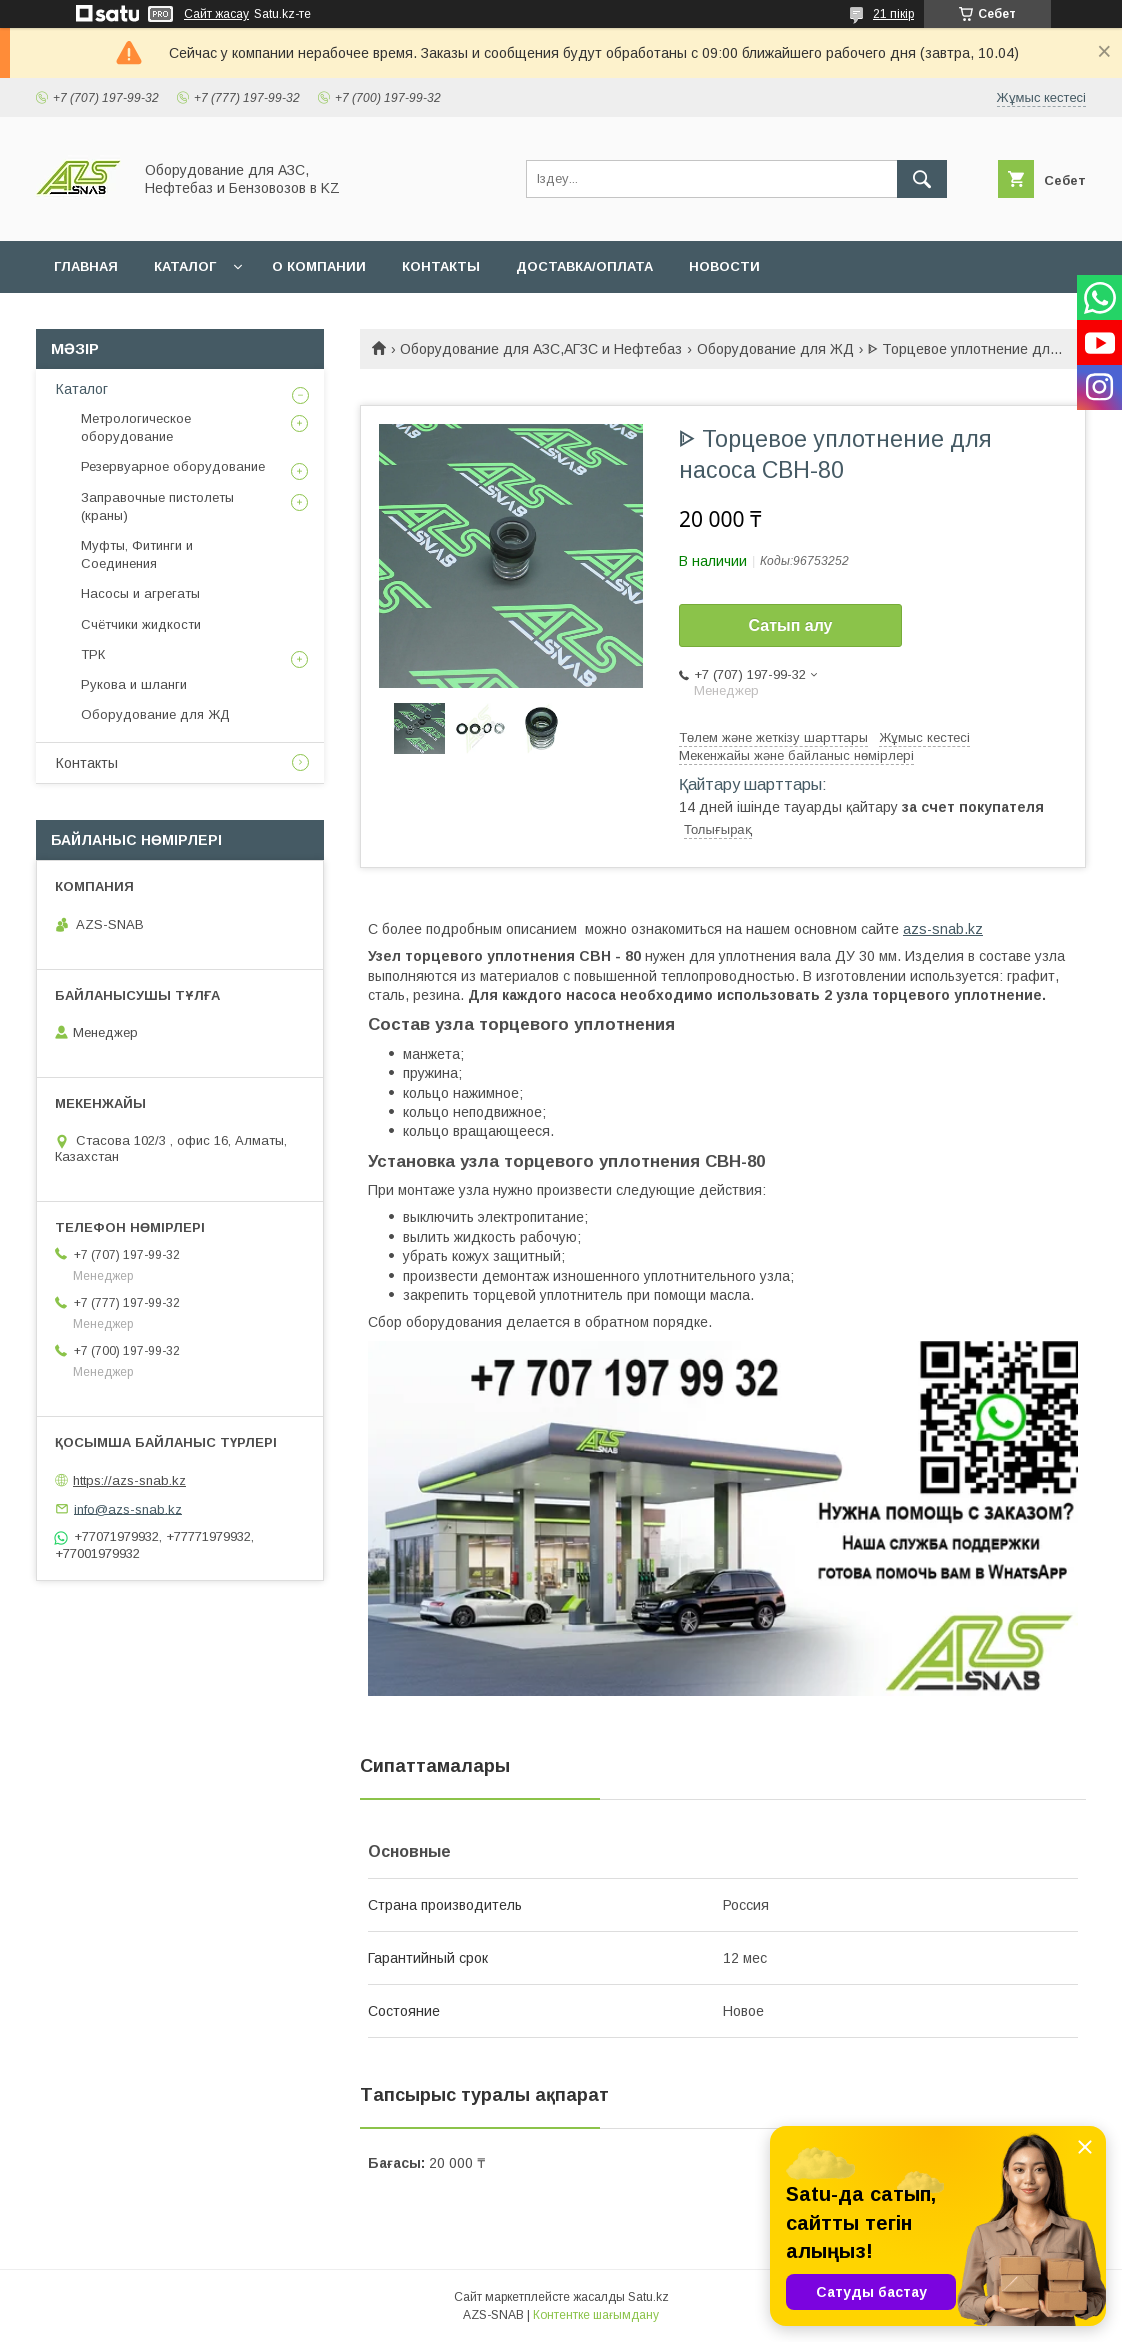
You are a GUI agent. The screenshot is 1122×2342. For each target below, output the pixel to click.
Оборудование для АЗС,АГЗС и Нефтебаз (541, 349)
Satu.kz (648, 2297)
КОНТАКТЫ (441, 266)
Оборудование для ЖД (775, 349)
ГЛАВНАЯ (86, 266)
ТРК (93, 654)
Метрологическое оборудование (136, 427)
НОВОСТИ (724, 266)
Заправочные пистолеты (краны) (157, 506)
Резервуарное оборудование (173, 466)
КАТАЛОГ (185, 266)
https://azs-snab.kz (129, 1480)
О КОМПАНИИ (319, 266)
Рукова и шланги (134, 684)
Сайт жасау (216, 14)
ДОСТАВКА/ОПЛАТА (584, 266)
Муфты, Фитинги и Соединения (137, 554)
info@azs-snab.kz (128, 1508)
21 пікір (893, 14)
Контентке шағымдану (596, 2315)
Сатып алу (790, 625)
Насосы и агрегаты (140, 593)
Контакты (87, 763)
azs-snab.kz (943, 929)
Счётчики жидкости (141, 624)
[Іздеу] (922, 179)
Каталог (82, 389)
